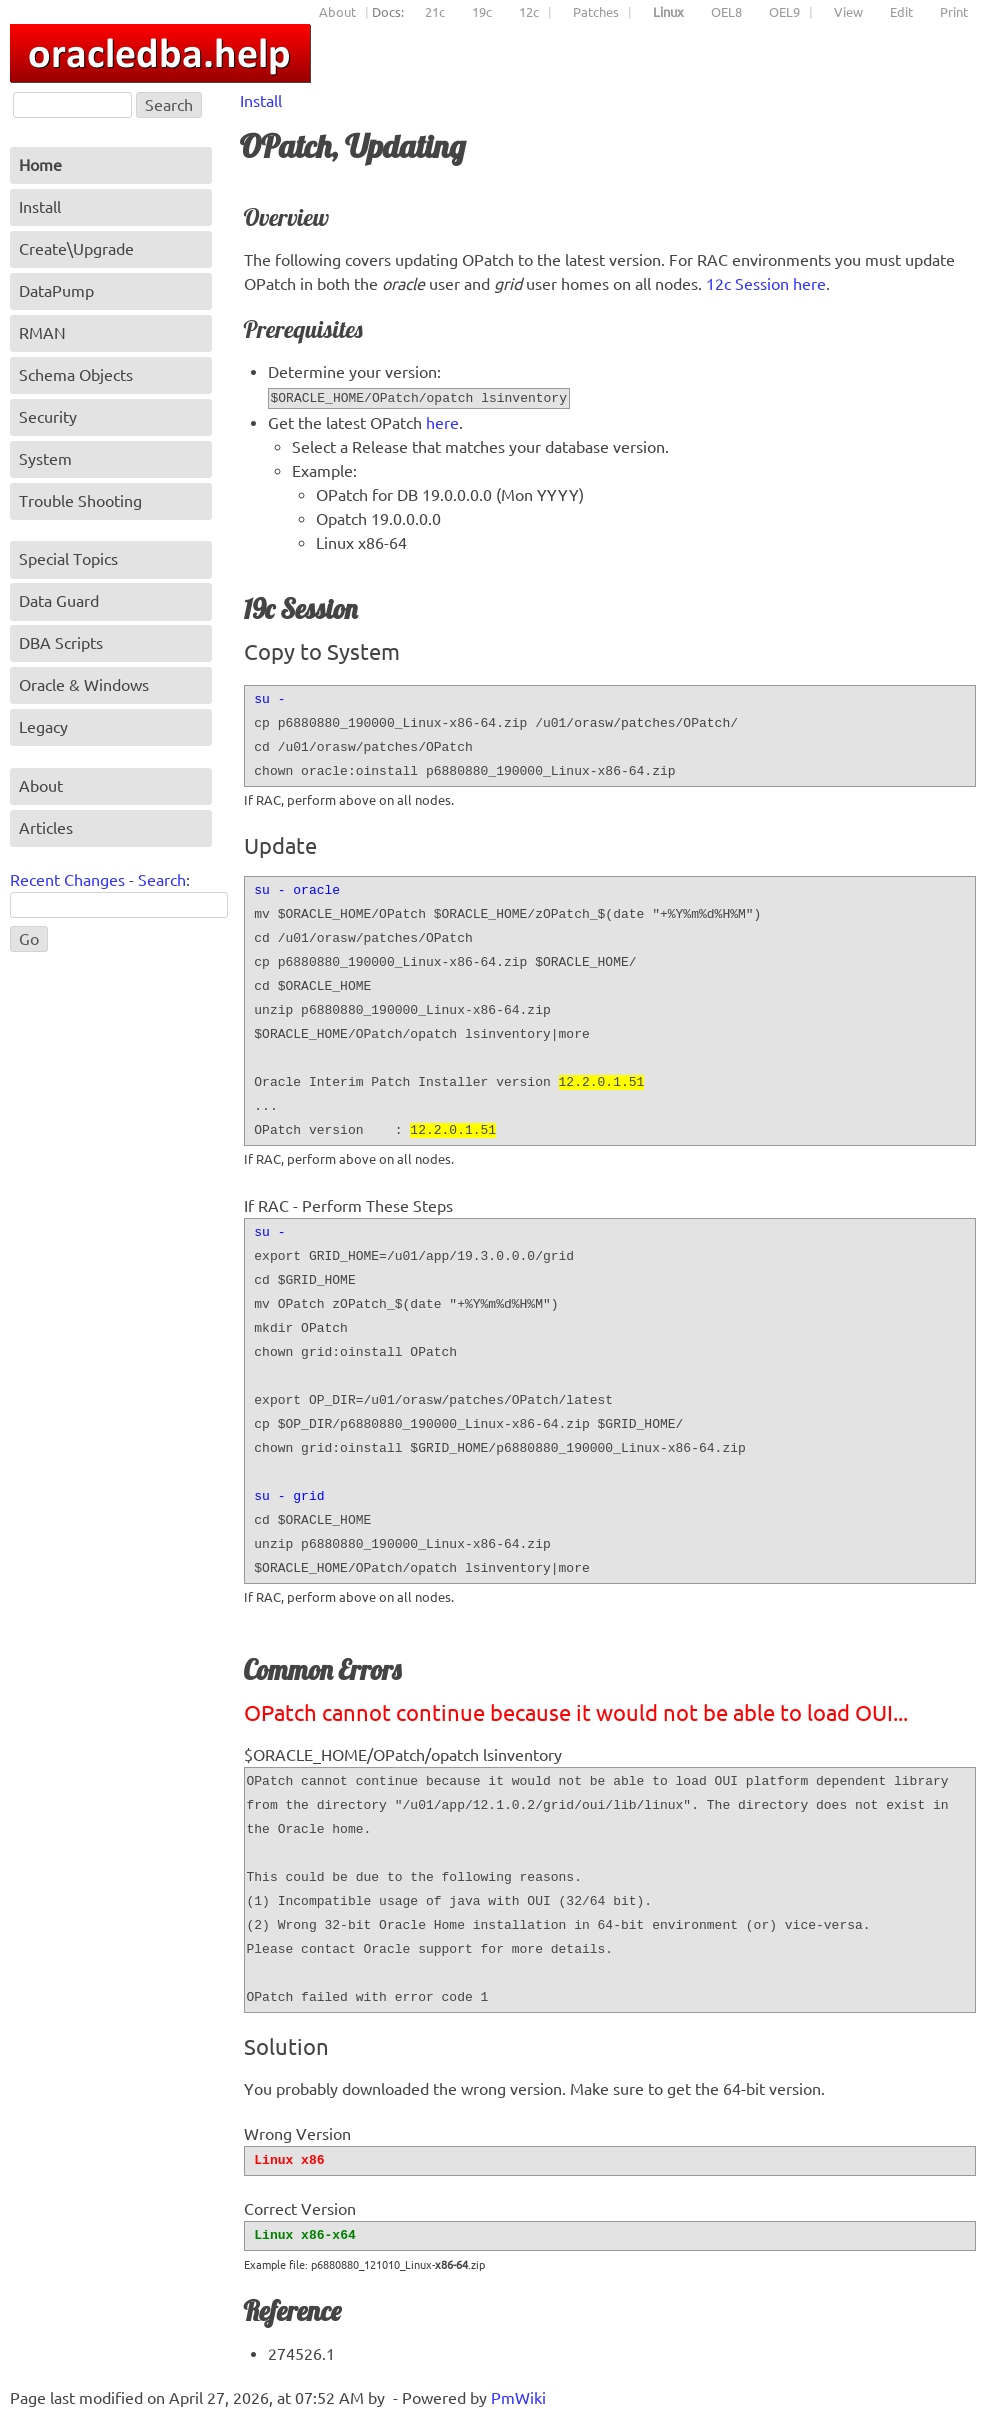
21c (435, 12)
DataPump (56, 291)
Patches (596, 12)
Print (954, 12)
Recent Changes (67, 880)
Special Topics (68, 559)
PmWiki (518, 2398)
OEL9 (784, 12)
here (442, 423)
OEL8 (726, 12)
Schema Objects (76, 375)
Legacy (43, 727)
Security (48, 417)
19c (482, 12)
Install (261, 101)
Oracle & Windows (84, 685)
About (337, 12)
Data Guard (59, 601)
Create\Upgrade (76, 249)
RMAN (42, 333)
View (848, 12)
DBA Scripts (61, 643)
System (45, 459)
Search (162, 880)
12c (529, 12)
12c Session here (766, 284)
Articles (46, 828)
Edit (901, 12)
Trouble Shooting (80, 501)
